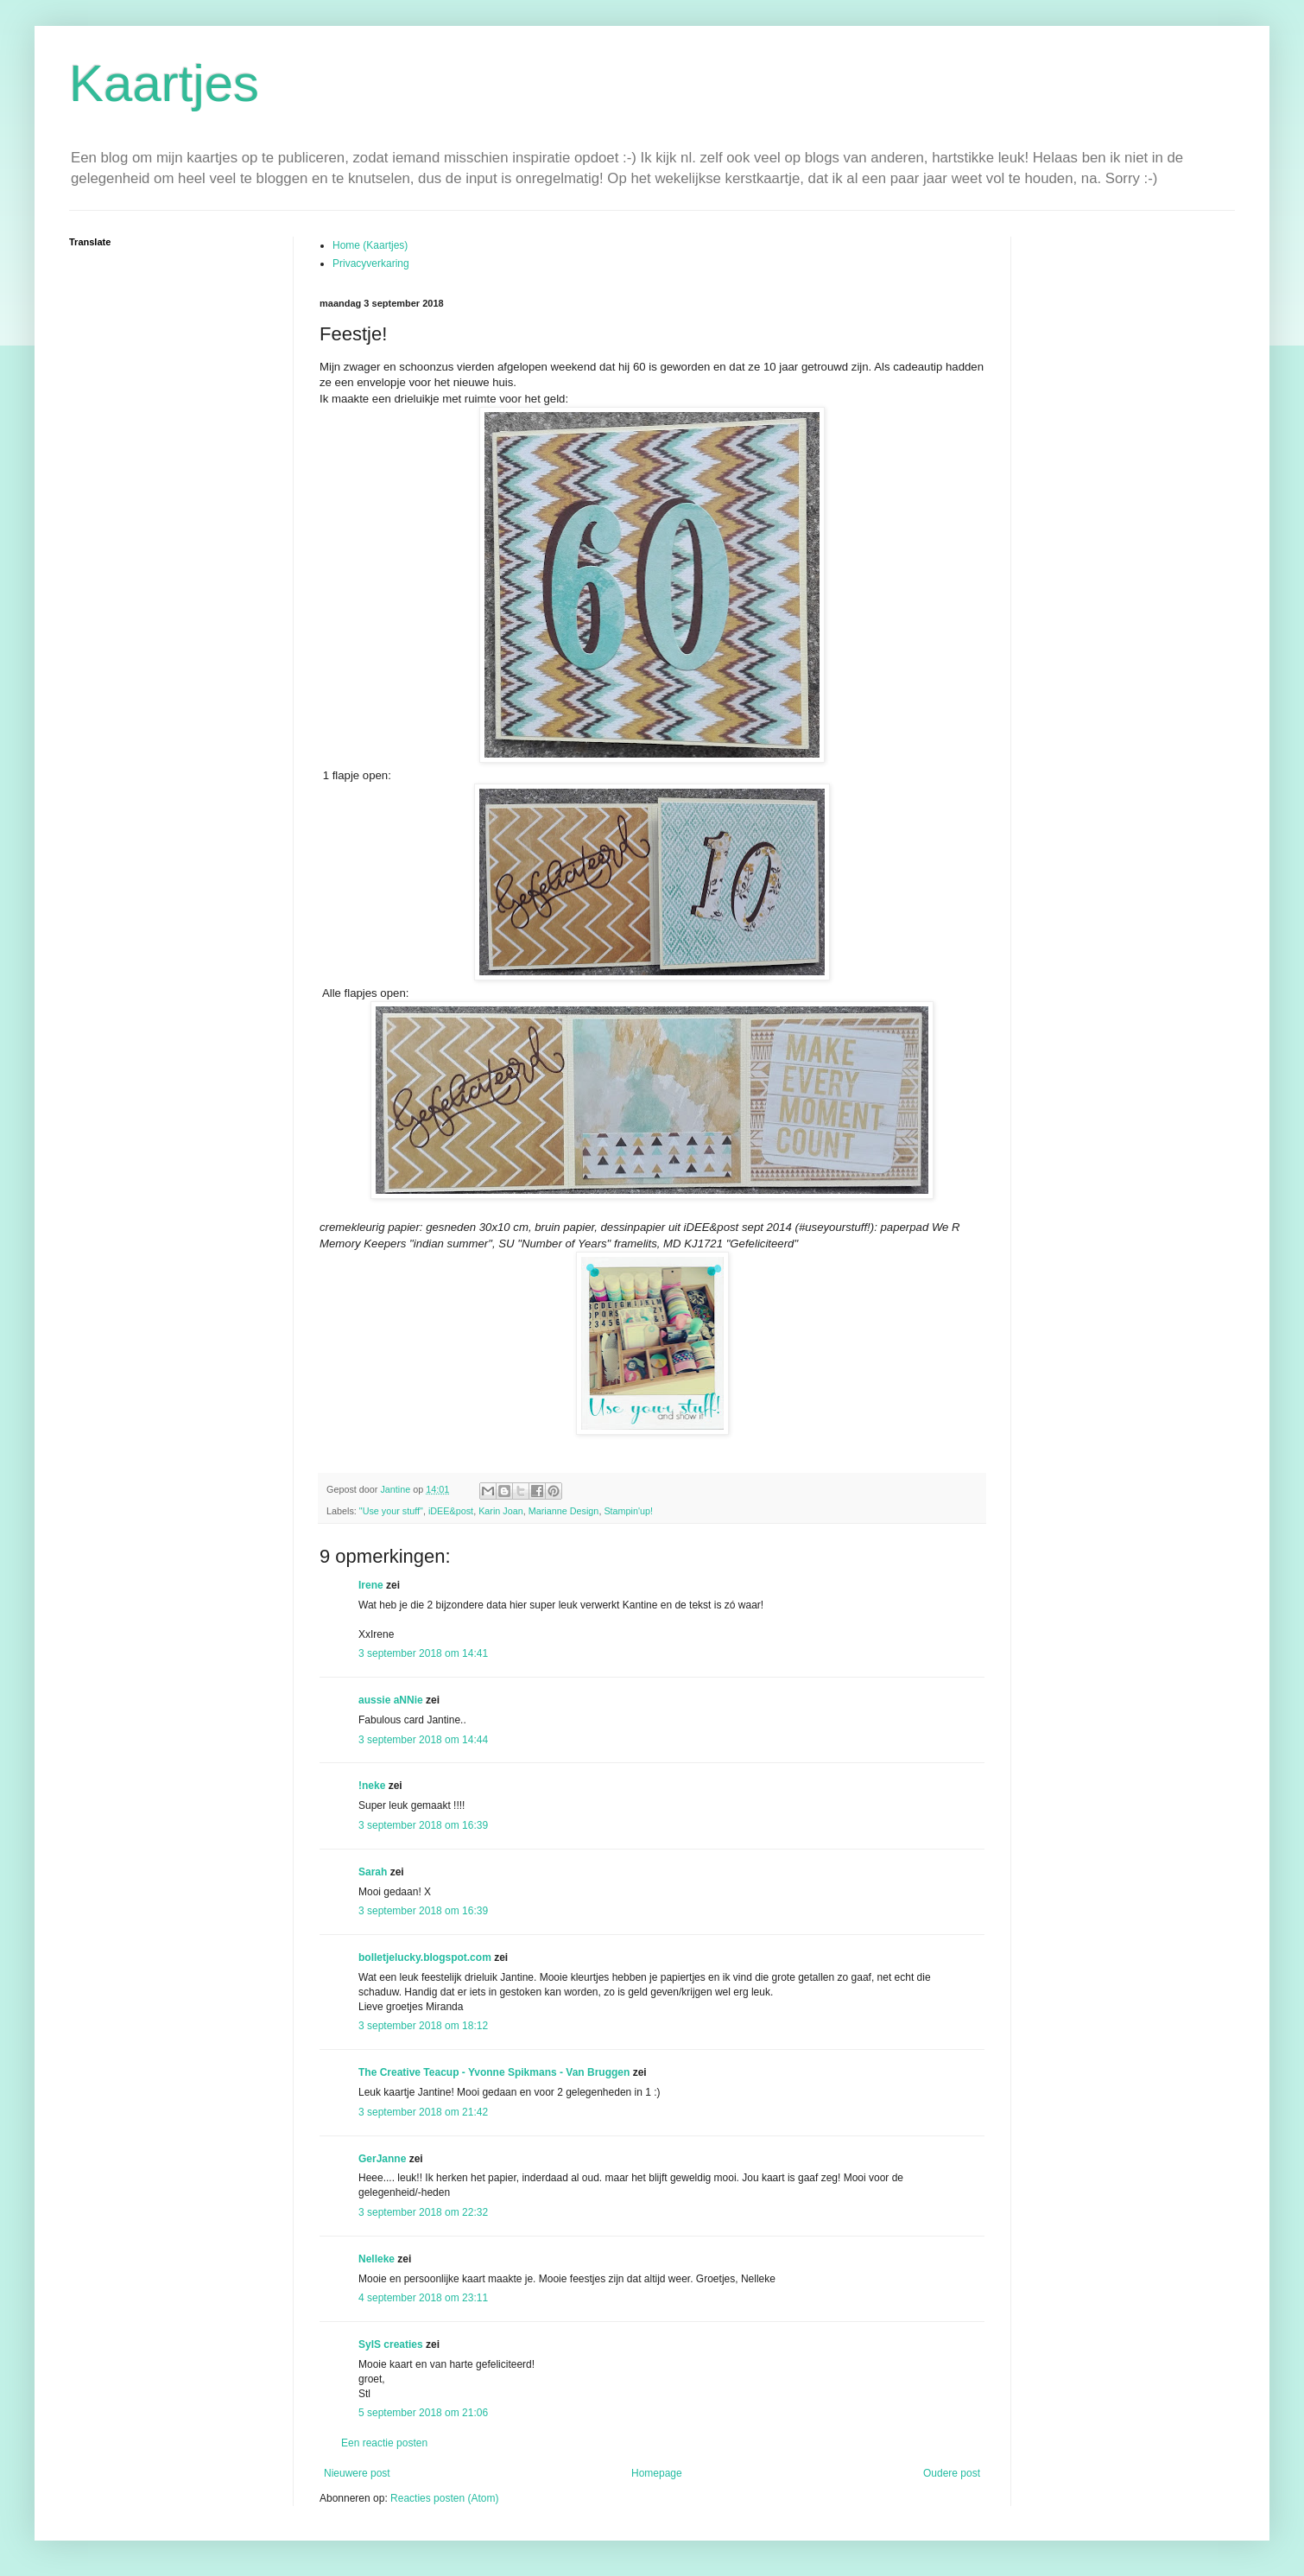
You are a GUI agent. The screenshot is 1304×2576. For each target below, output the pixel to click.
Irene (370, 1585)
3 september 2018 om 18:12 (423, 2026)
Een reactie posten (384, 2443)
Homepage (656, 2473)
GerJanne (382, 2159)
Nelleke (376, 2259)
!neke (371, 1786)
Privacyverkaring (370, 263)
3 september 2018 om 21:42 (423, 2112)
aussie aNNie (390, 1700)
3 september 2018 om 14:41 (423, 1653)
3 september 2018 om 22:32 (423, 2212)
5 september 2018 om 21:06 (423, 2413)
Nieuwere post (357, 2473)
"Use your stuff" (391, 1511)
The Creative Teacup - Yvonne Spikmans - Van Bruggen (494, 2072)
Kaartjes (164, 83)
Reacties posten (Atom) (444, 2498)
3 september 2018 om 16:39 (423, 1825)
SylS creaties (390, 2344)
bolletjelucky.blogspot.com (424, 1957)
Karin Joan (500, 1511)
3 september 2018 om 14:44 (423, 1740)
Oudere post (951, 2473)
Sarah (372, 1872)
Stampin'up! (628, 1511)
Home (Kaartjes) (370, 245)
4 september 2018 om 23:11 (423, 2298)
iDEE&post (450, 1511)
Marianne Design (564, 1511)
